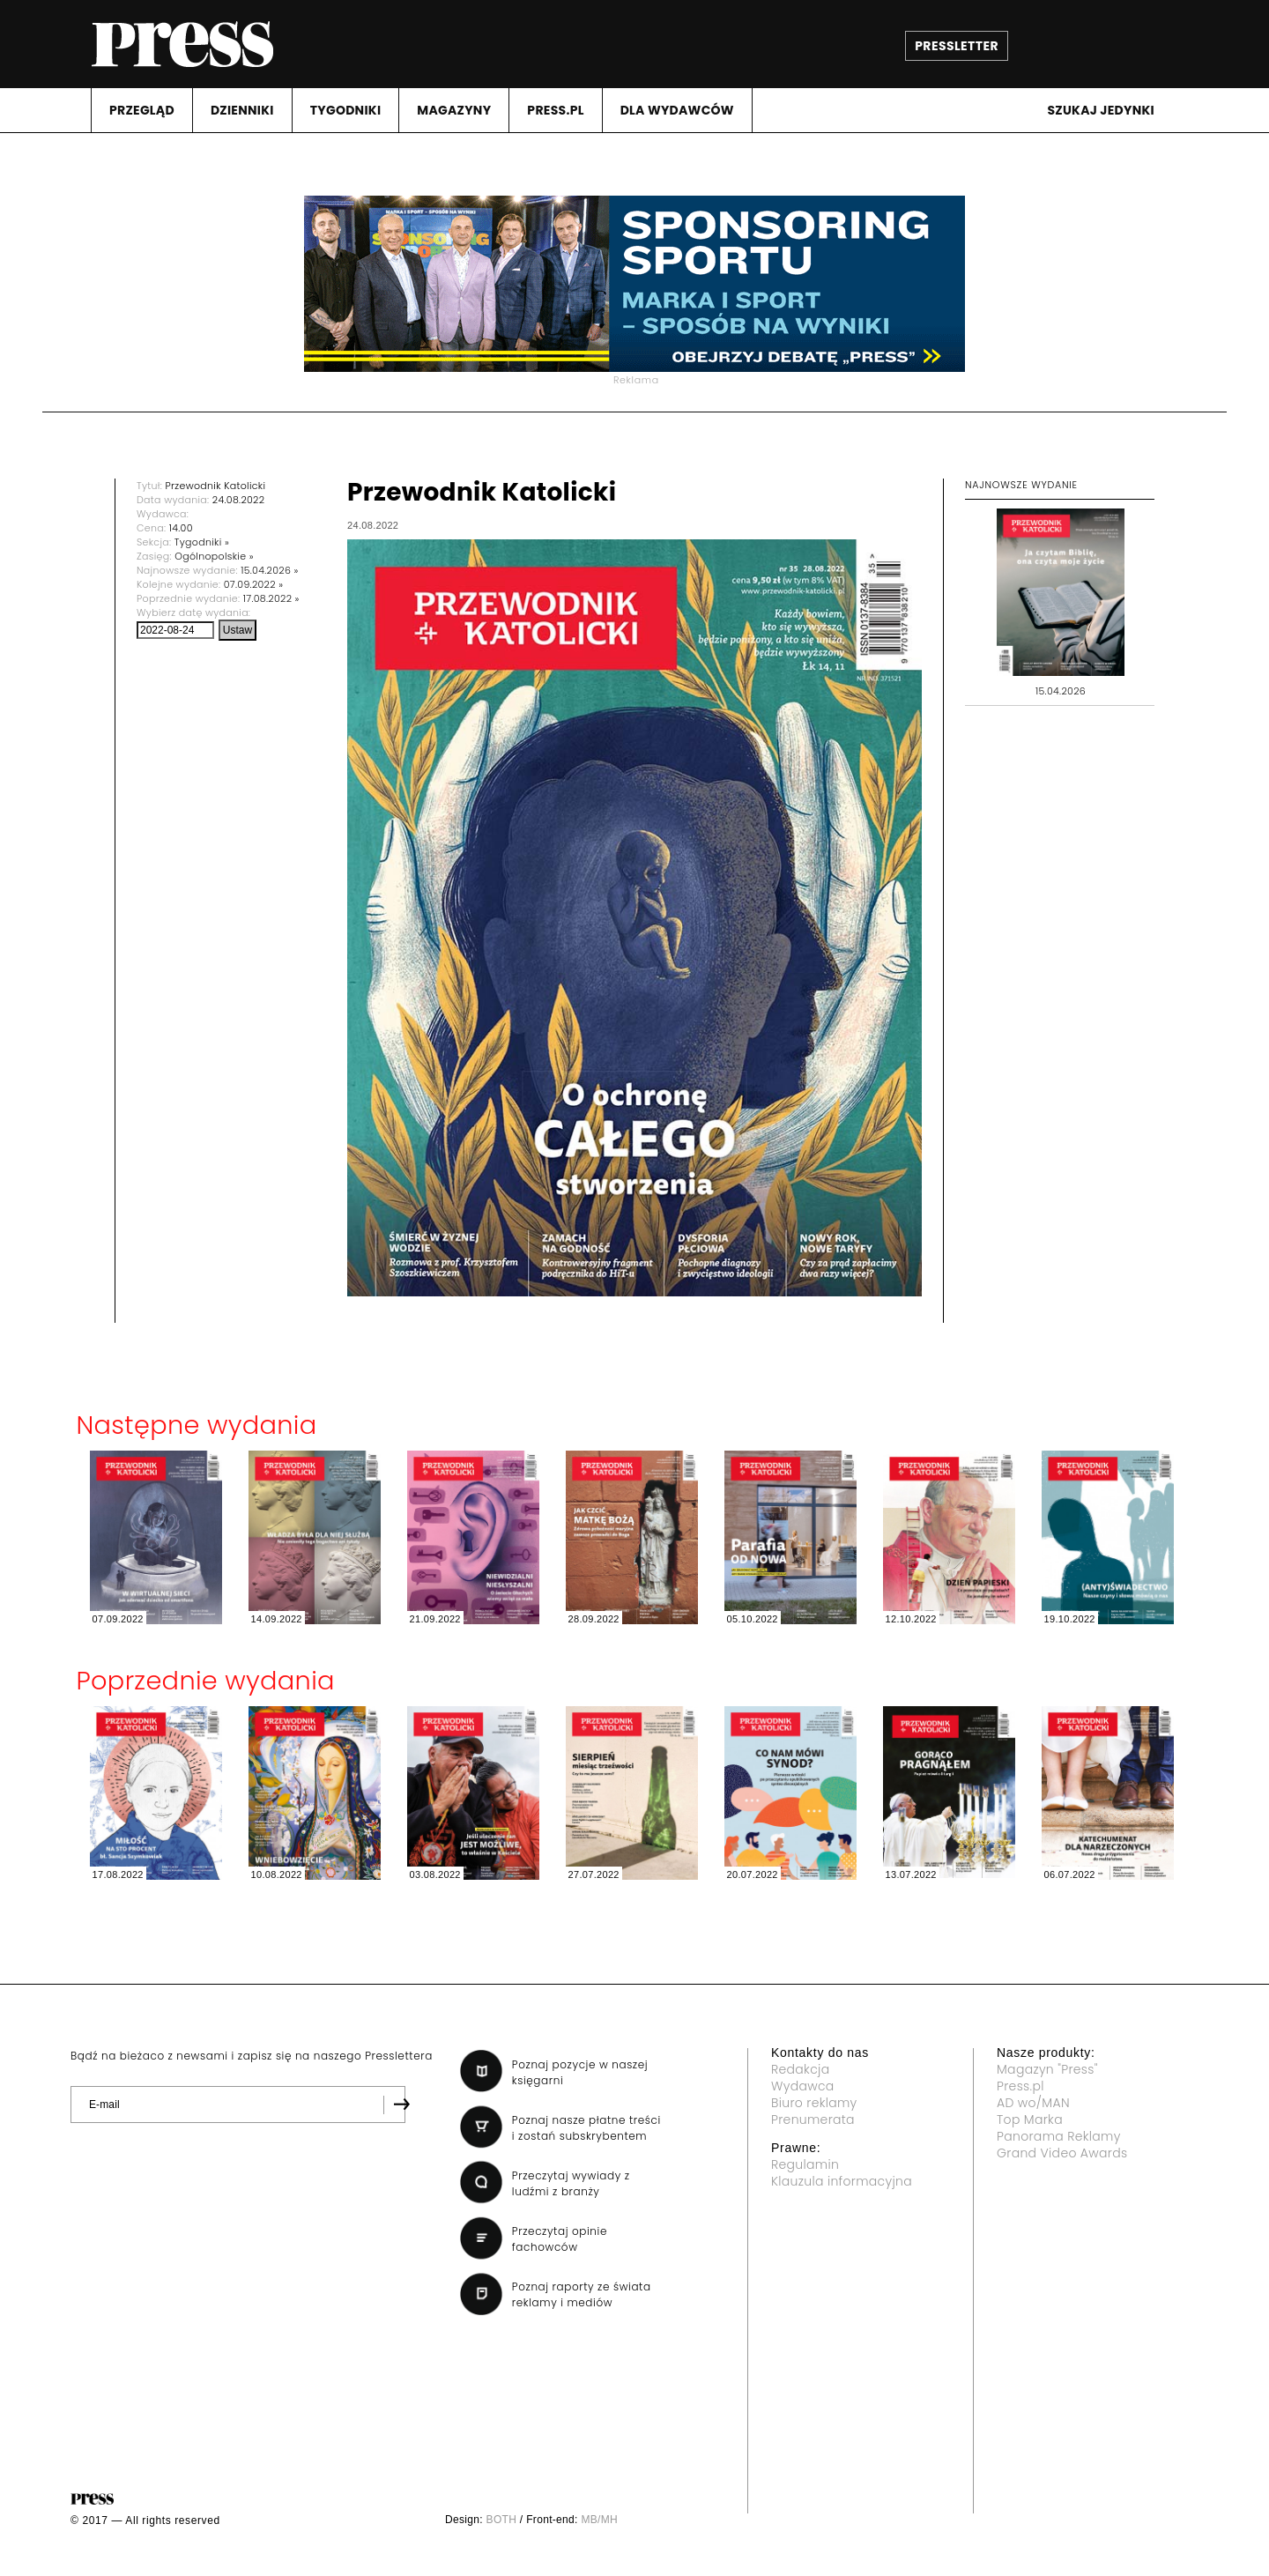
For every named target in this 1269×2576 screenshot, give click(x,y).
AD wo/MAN (1033, 2103)
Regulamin (805, 2164)
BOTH (501, 2519)
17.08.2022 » (271, 598)
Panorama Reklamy (1059, 2136)
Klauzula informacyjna (841, 2181)
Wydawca (803, 2086)
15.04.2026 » (269, 570)
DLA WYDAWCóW (677, 110)
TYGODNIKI (346, 110)
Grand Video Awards (1062, 2153)
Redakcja (800, 2069)
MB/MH (599, 2519)
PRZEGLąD (141, 110)
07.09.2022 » (254, 584)
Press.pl (1020, 2086)
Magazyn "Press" (1047, 2069)
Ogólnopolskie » (214, 556)
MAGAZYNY (454, 110)
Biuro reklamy (814, 2103)
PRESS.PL (555, 110)
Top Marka (1030, 2119)
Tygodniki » (201, 542)
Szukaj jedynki (1100, 110)
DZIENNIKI (242, 110)
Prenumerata (813, 2119)
